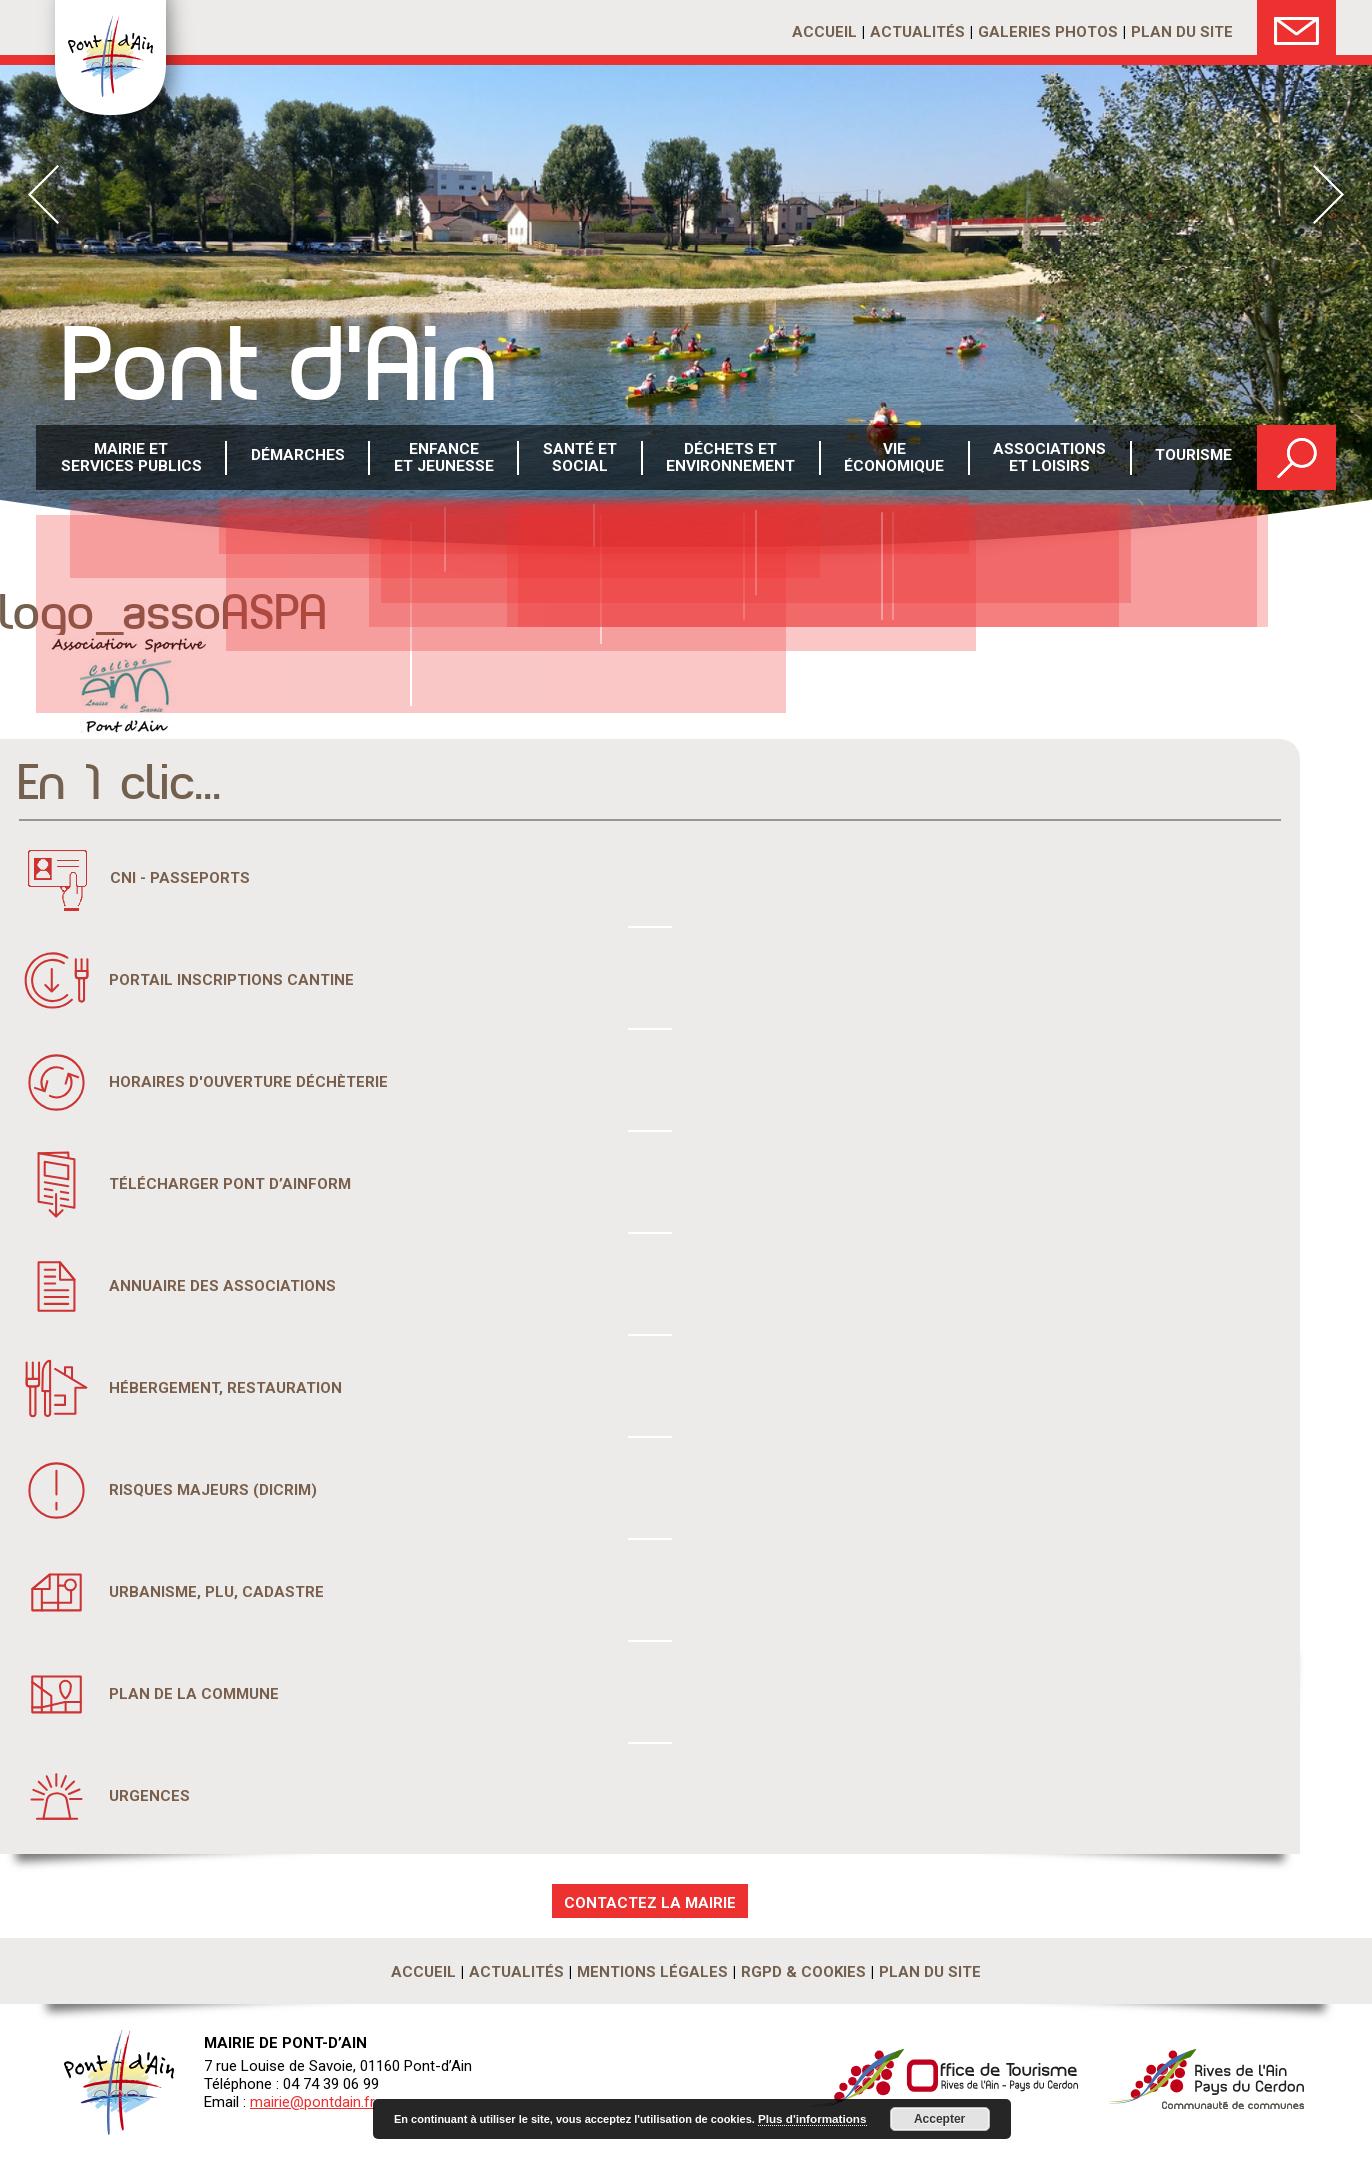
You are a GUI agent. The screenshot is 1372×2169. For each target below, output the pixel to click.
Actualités (917, 32)
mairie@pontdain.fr (312, 2102)
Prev (43, 194)
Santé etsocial (580, 458)
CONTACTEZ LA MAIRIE (650, 1903)
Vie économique (894, 458)
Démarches (298, 459)
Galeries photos (1048, 32)
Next (1328, 194)
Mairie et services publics (131, 458)
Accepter (933, 2119)
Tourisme (1193, 459)
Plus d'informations (809, 2119)
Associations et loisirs (1049, 458)
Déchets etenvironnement (730, 458)
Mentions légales (652, 1972)
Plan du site (1182, 32)
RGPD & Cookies (803, 1972)
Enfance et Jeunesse (444, 458)
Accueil (824, 32)
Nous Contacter (1296, 27)
